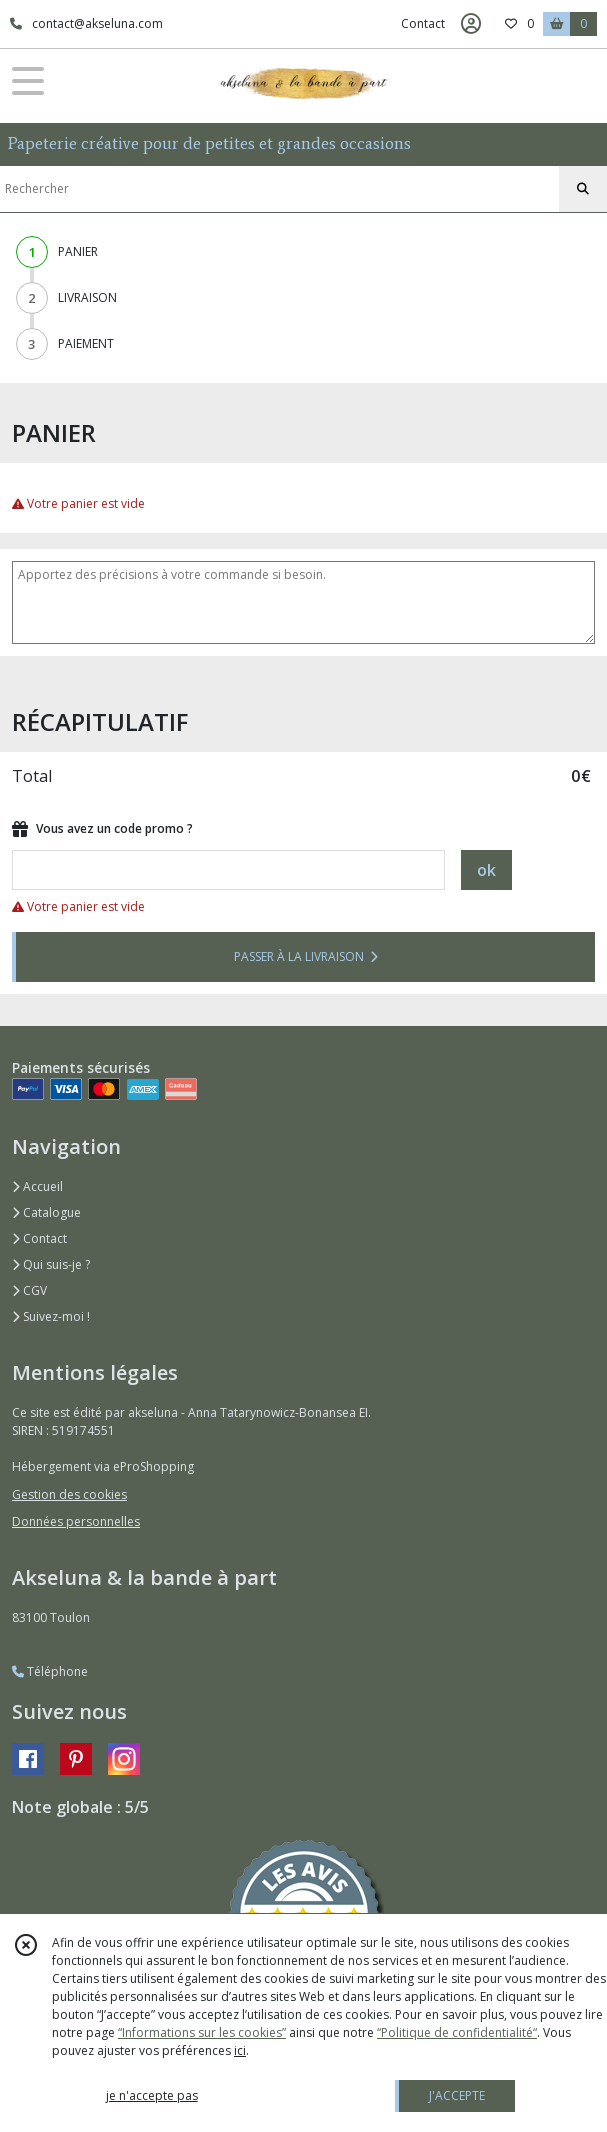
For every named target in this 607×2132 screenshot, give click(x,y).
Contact (423, 23)
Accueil (37, 1186)
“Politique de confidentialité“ (457, 2032)
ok (486, 870)
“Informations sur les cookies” (202, 2032)
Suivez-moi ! (51, 1316)
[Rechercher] (583, 189)
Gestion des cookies (69, 1494)
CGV (29, 1290)
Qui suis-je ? (51, 1264)
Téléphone (50, 1671)
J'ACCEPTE (457, 2095)
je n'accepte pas (152, 2095)
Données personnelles (76, 1521)
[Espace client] (471, 24)
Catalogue (46, 1212)
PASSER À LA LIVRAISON (306, 956)
